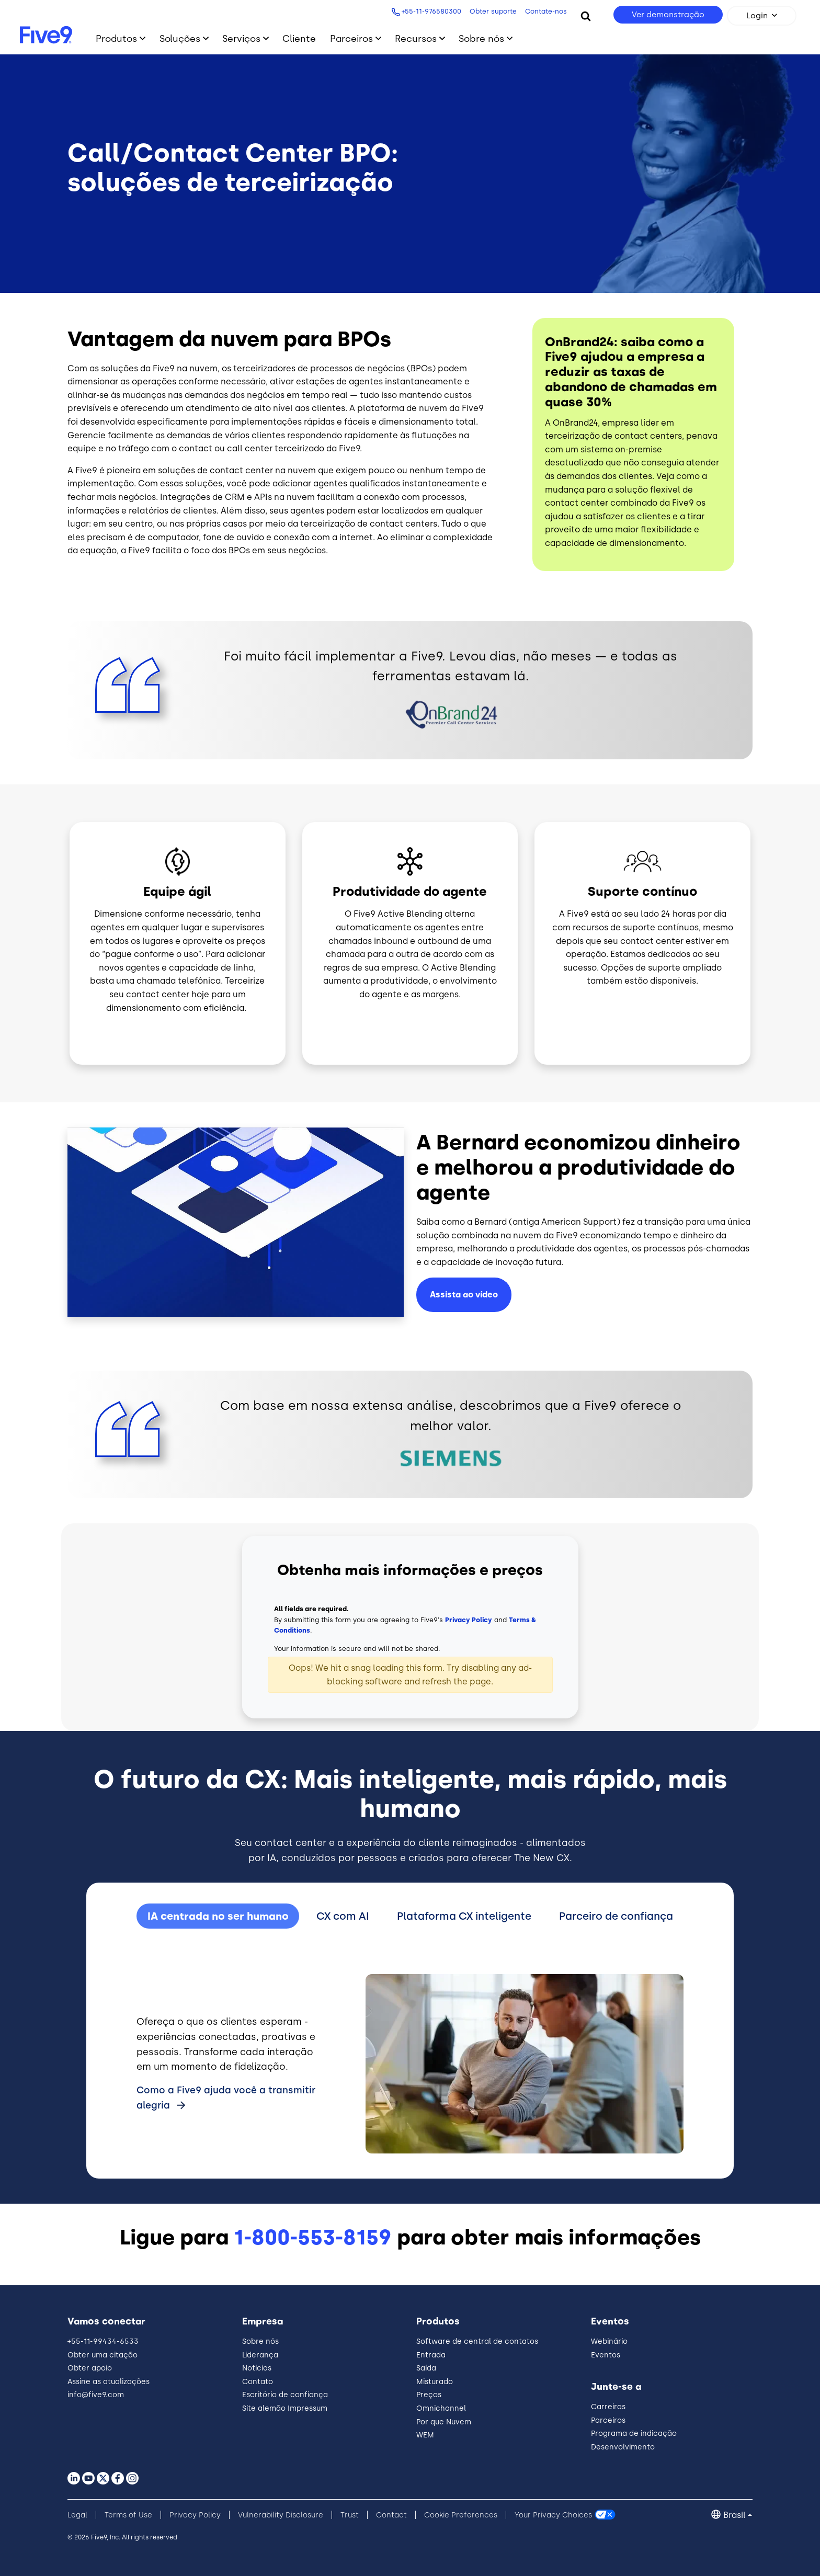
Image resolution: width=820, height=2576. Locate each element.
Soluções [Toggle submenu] (180, 38)
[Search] (586, 16)
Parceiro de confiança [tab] (616, 1916)
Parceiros (608, 2420)
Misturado (434, 2381)
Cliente (299, 38)
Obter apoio (89, 2368)
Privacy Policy (468, 1620)
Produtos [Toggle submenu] (116, 38)
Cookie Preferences (460, 2515)
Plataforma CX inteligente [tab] (464, 1916)
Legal (77, 2515)
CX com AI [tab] (342, 1916)
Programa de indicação (634, 2433)
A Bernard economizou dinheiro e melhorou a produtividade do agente (578, 1167)
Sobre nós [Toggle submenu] (481, 38)
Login (757, 15)
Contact (391, 2515)
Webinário (609, 2341)
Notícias (256, 2368)
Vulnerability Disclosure (280, 2515)
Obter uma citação (102, 2355)
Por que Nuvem (443, 2422)
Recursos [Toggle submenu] (416, 38)
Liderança (260, 2355)
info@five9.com (95, 2394)
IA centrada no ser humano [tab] (218, 1916)
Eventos (605, 2355)
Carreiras (608, 2406)
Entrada (431, 2355)
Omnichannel (441, 2408)
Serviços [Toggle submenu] (241, 38)
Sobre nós (260, 2341)
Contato (257, 2381)
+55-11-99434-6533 (103, 2341)
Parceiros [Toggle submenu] (351, 38)
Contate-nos (546, 11)
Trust (349, 2515)
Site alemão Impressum (284, 2408)
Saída (426, 2368)
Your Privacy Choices (553, 2515)
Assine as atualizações (108, 2381)
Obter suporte (493, 11)
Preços (428, 2394)
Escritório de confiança (285, 2394)
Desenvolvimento (623, 2447)
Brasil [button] (734, 2515)
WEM (425, 2435)
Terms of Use (128, 2515)
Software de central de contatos (477, 2341)
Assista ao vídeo (464, 1295)
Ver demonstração (668, 14)
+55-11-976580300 (431, 11)
